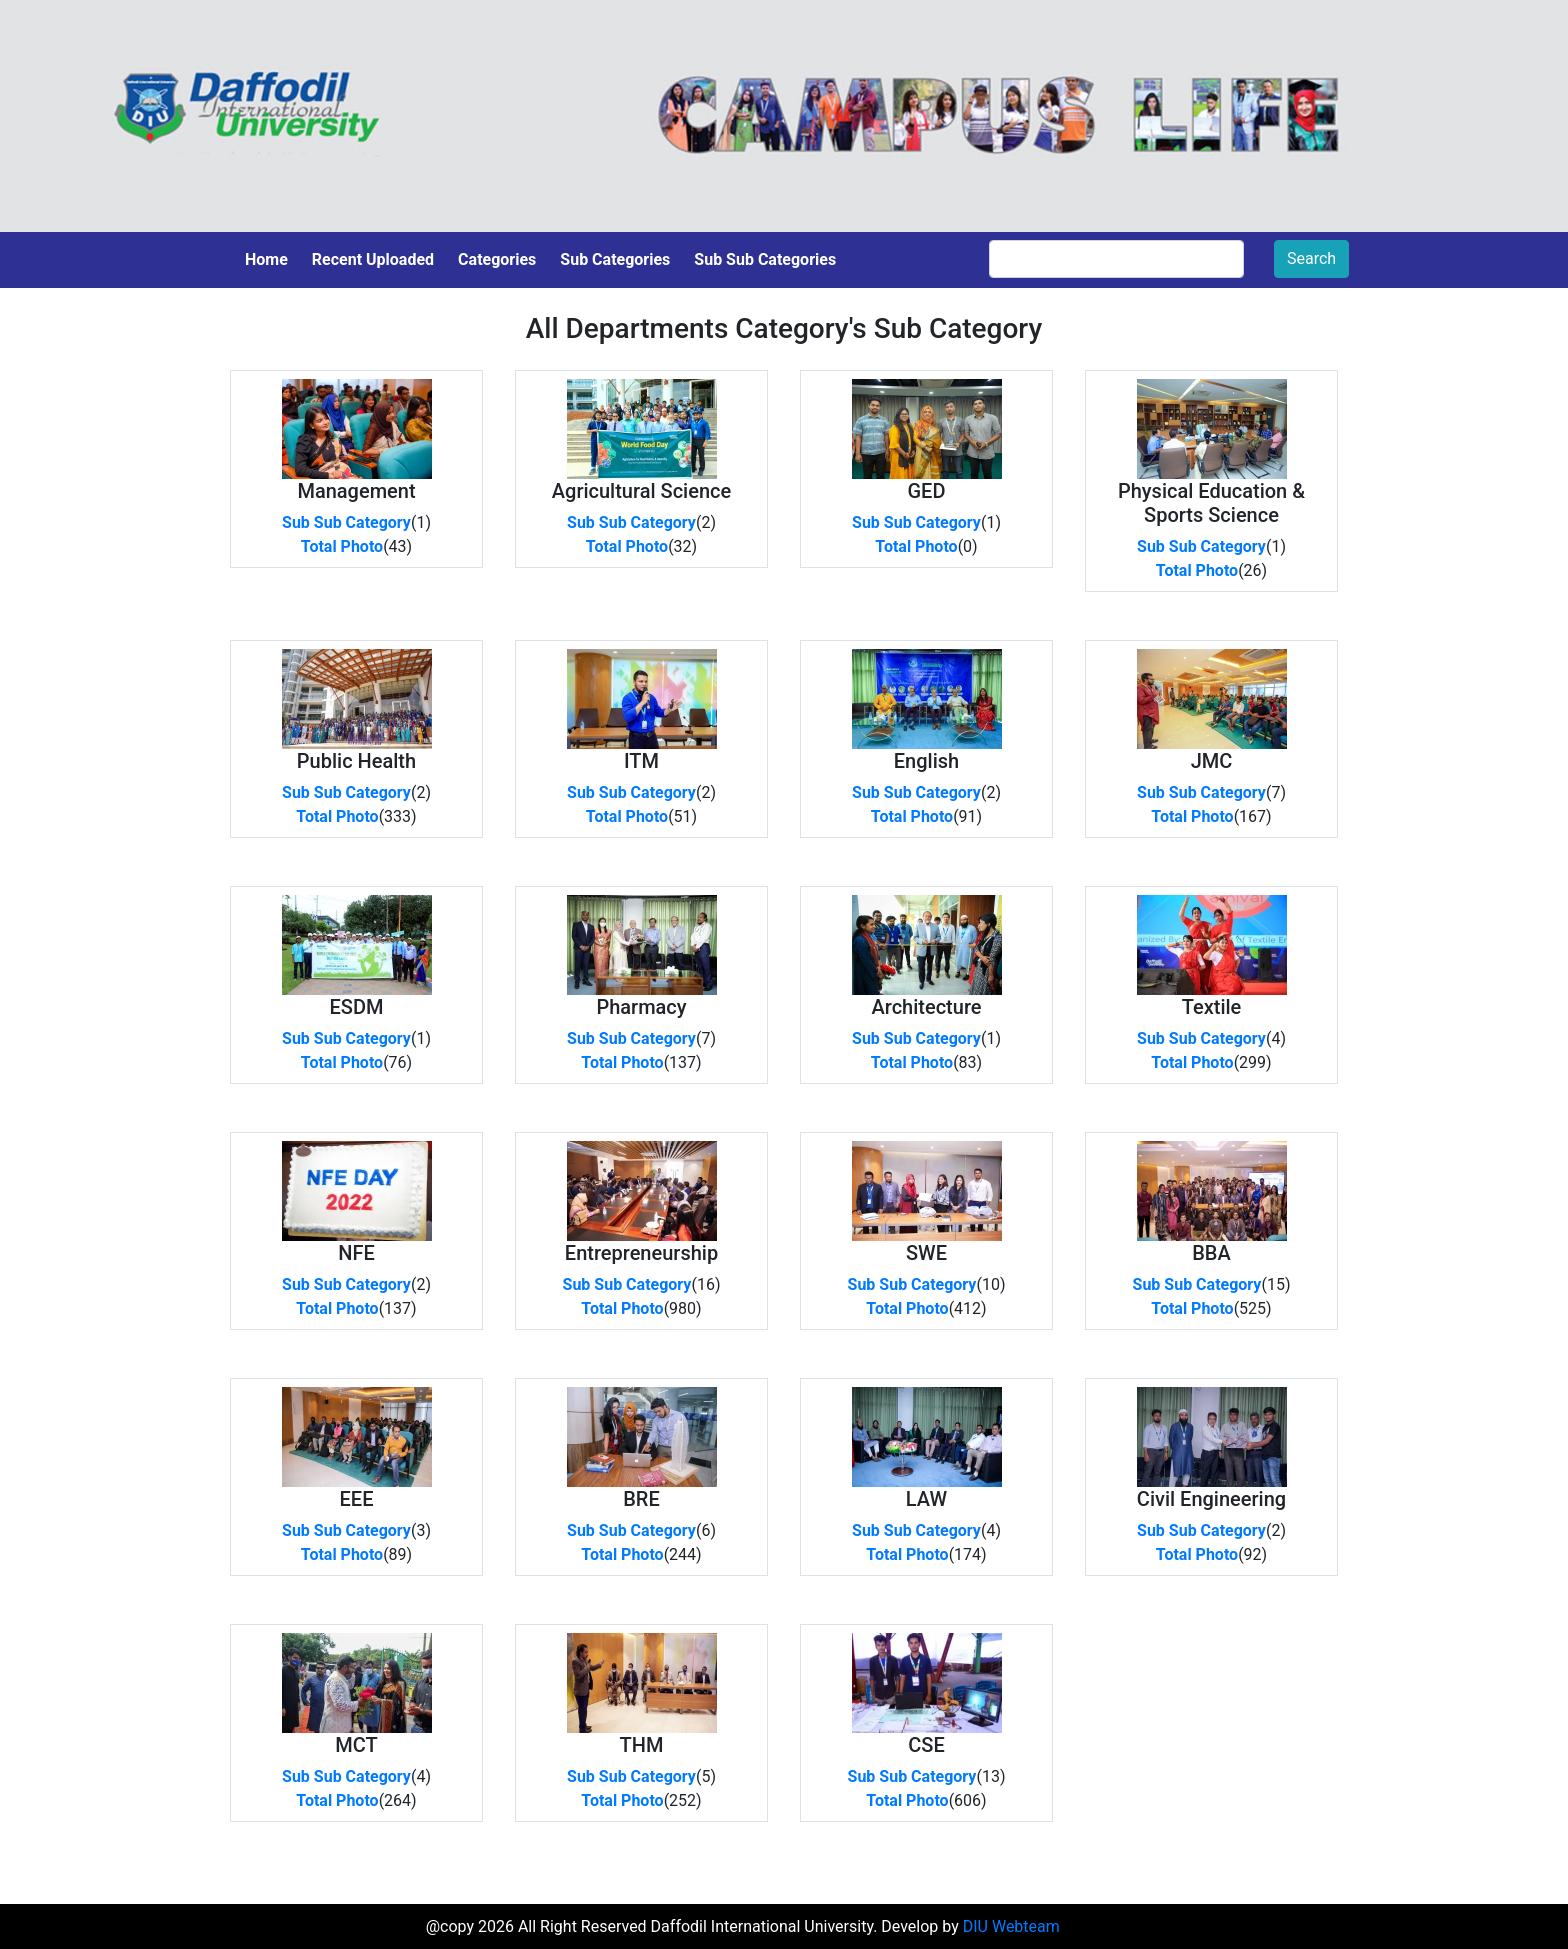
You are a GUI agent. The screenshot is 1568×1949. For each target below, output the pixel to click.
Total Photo (342, 546)
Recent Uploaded (373, 259)
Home (266, 259)
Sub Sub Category (346, 522)
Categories (497, 259)
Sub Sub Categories (765, 259)
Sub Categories (615, 259)
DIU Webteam (1011, 1926)
